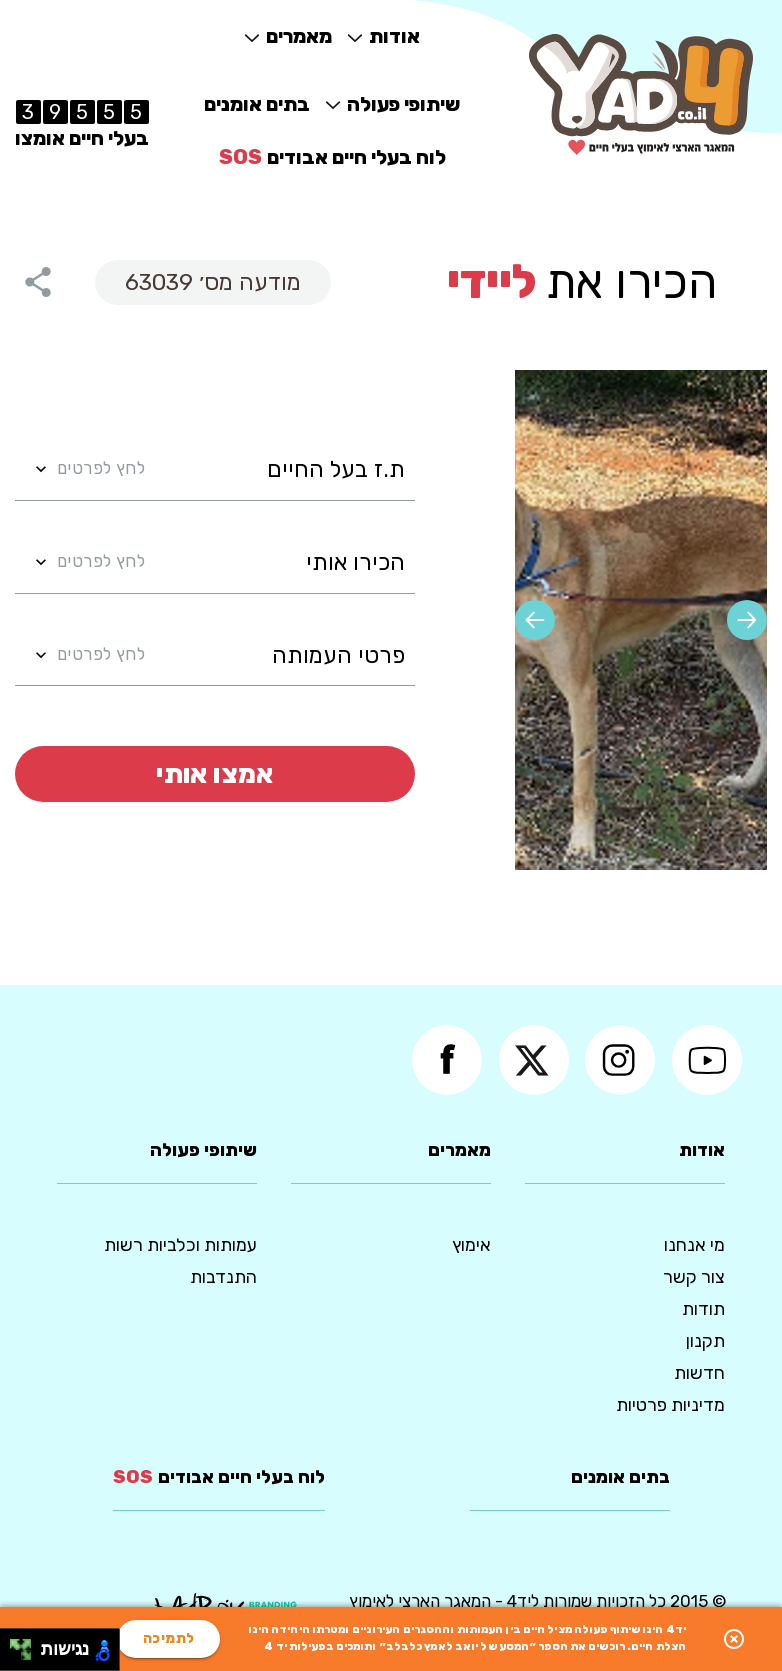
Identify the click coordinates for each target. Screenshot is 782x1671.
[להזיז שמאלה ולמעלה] (15, 1644)
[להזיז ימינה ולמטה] (26, 1655)
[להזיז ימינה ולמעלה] (26, 1644)
